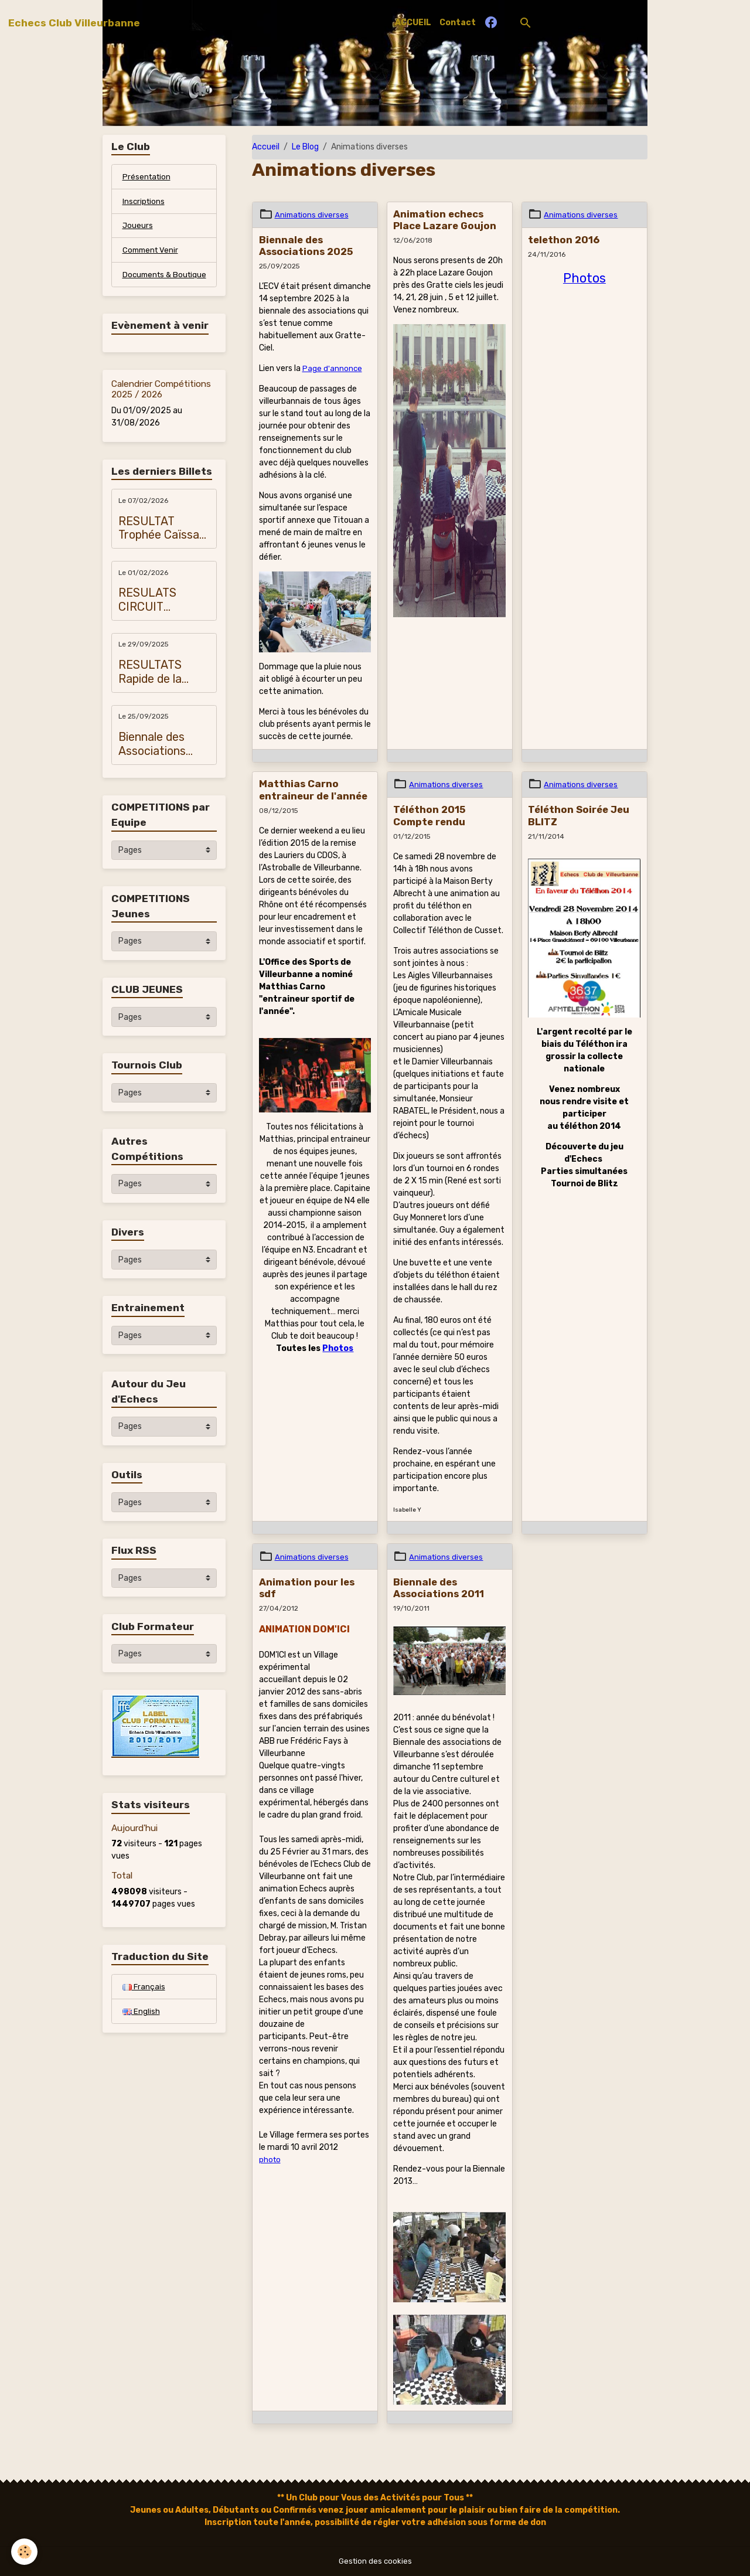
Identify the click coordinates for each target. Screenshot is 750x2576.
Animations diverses (313, 215)
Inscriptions (144, 202)
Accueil (265, 147)
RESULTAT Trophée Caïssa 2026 (158, 544)
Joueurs (138, 228)
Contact (457, 23)
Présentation (147, 177)
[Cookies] (25, 2551)
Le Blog (305, 147)
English (141, 2028)
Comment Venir (152, 253)
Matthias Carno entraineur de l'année (313, 789)
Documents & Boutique (148, 284)
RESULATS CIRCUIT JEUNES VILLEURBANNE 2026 (161, 616)
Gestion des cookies (375, 2561)
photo (270, 2160)
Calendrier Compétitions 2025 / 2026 (161, 405)
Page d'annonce (332, 368)
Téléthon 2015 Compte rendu (429, 815)
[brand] (74, 22)
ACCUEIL (413, 23)
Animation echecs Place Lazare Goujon (444, 220)
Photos (337, 1348)
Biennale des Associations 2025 (306, 245)
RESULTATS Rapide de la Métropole (150, 688)
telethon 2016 (563, 240)
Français (144, 2003)
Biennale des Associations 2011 (438, 1588)
